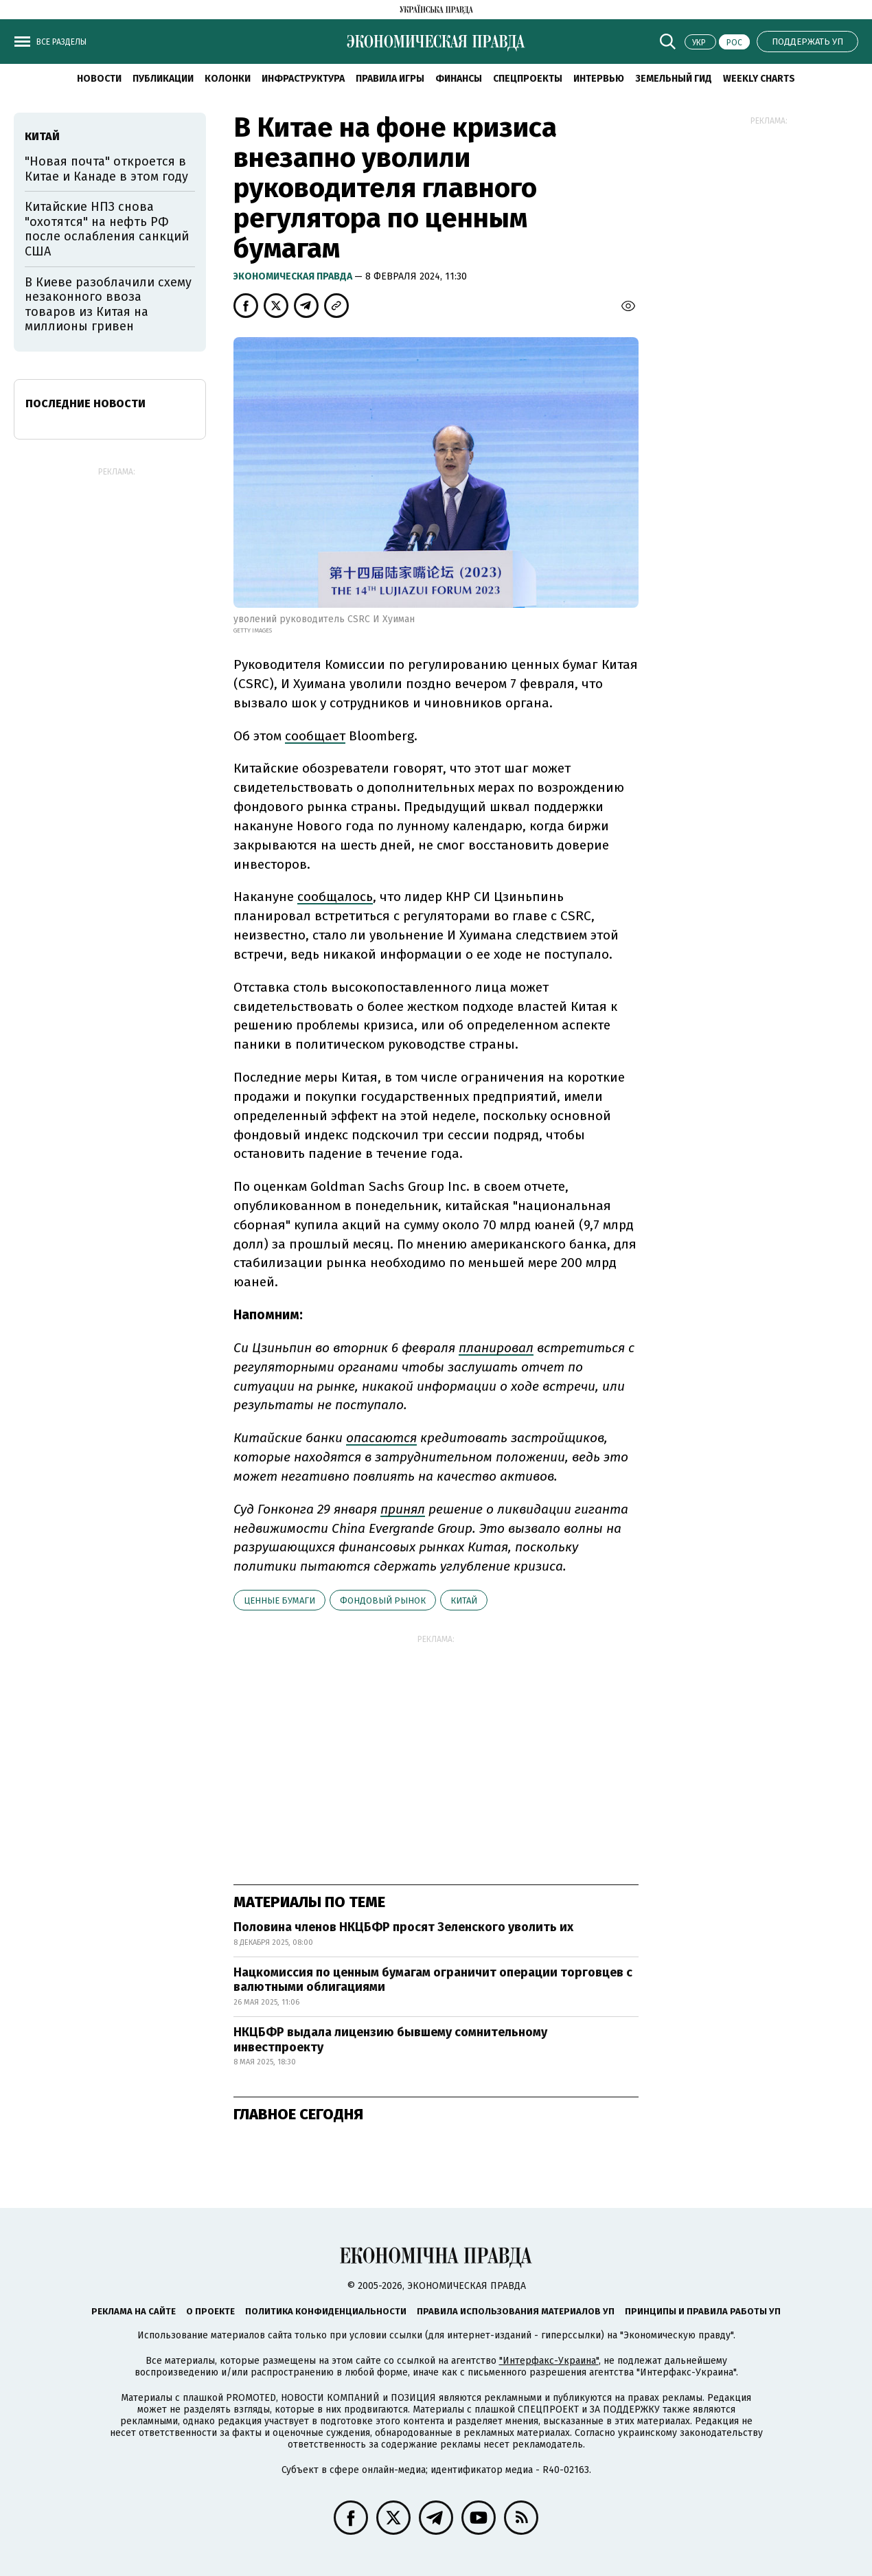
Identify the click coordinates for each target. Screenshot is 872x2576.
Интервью (598, 78)
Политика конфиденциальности (325, 2311)
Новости (99, 78)
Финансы (458, 78)
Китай (463, 1600)
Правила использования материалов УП (516, 2311)
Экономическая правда (293, 276)
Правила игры (390, 78)
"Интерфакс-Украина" (549, 2361)
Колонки (228, 78)
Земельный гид (673, 78)
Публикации (163, 78)
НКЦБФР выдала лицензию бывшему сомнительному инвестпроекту (390, 2040)
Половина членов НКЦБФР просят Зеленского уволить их (403, 1927)
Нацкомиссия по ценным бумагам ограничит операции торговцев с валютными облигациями (432, 1980)
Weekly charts (759, 78)
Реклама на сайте (133, 2311)
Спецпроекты (527, 78)
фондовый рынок (383, 1600)
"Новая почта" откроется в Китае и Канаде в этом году (106, 169)
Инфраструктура (303, 78)
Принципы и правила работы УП (703, 2311)
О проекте (210, 2311)
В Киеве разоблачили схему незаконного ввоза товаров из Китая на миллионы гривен (108, 304)
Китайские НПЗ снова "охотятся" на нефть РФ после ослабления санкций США (107, 229)
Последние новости (85, 403)
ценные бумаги (279, 1600)
